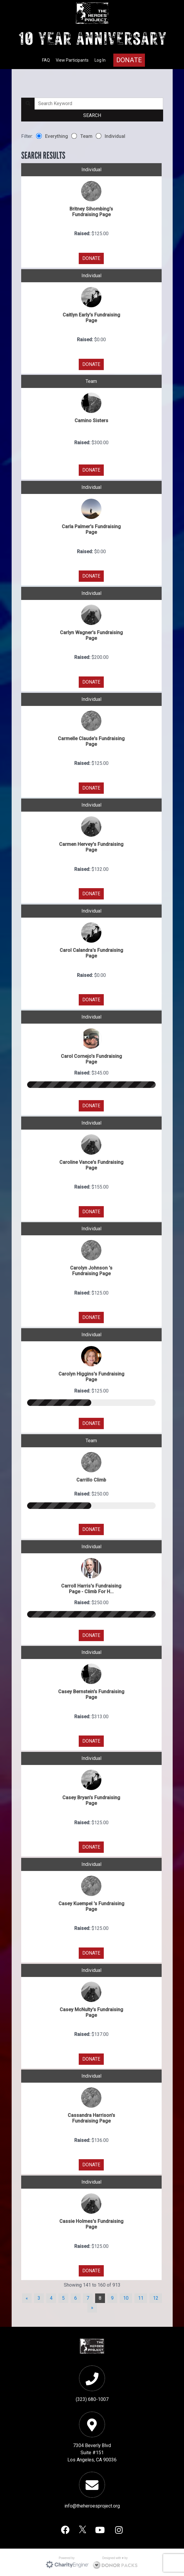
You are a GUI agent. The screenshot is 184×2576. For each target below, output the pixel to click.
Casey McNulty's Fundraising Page (91, 2012)
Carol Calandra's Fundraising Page (91, 953)
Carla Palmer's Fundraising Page (91, 529)
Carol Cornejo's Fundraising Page (91, 1059)
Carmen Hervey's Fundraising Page (91, 847)
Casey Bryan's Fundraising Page (91, 1800)
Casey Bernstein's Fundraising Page (91, 1694)
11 (140, 2298)
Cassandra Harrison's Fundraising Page (91, 2118)
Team (81, 136)
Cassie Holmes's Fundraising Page (91, 2224)
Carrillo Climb (91, 1480)
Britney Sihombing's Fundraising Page (91, 211)
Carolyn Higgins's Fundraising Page (91, 1376)
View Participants (72, 60)
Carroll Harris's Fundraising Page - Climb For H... (91, 1588)
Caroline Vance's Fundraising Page (91, 1165)
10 (126, 2298)
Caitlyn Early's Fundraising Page (91, 317)
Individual (110, 136)
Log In (100, 60)
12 (155, 2298)
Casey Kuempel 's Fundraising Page (91, 1906)
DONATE (91, 258)
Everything (52, 136)
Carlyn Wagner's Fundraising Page (91, 635)
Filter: (27, 136)
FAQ (46, 60)
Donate (129, 60)
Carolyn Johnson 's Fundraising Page (91, 1270)
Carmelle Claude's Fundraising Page (91, 741)
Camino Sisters (91, 420)
